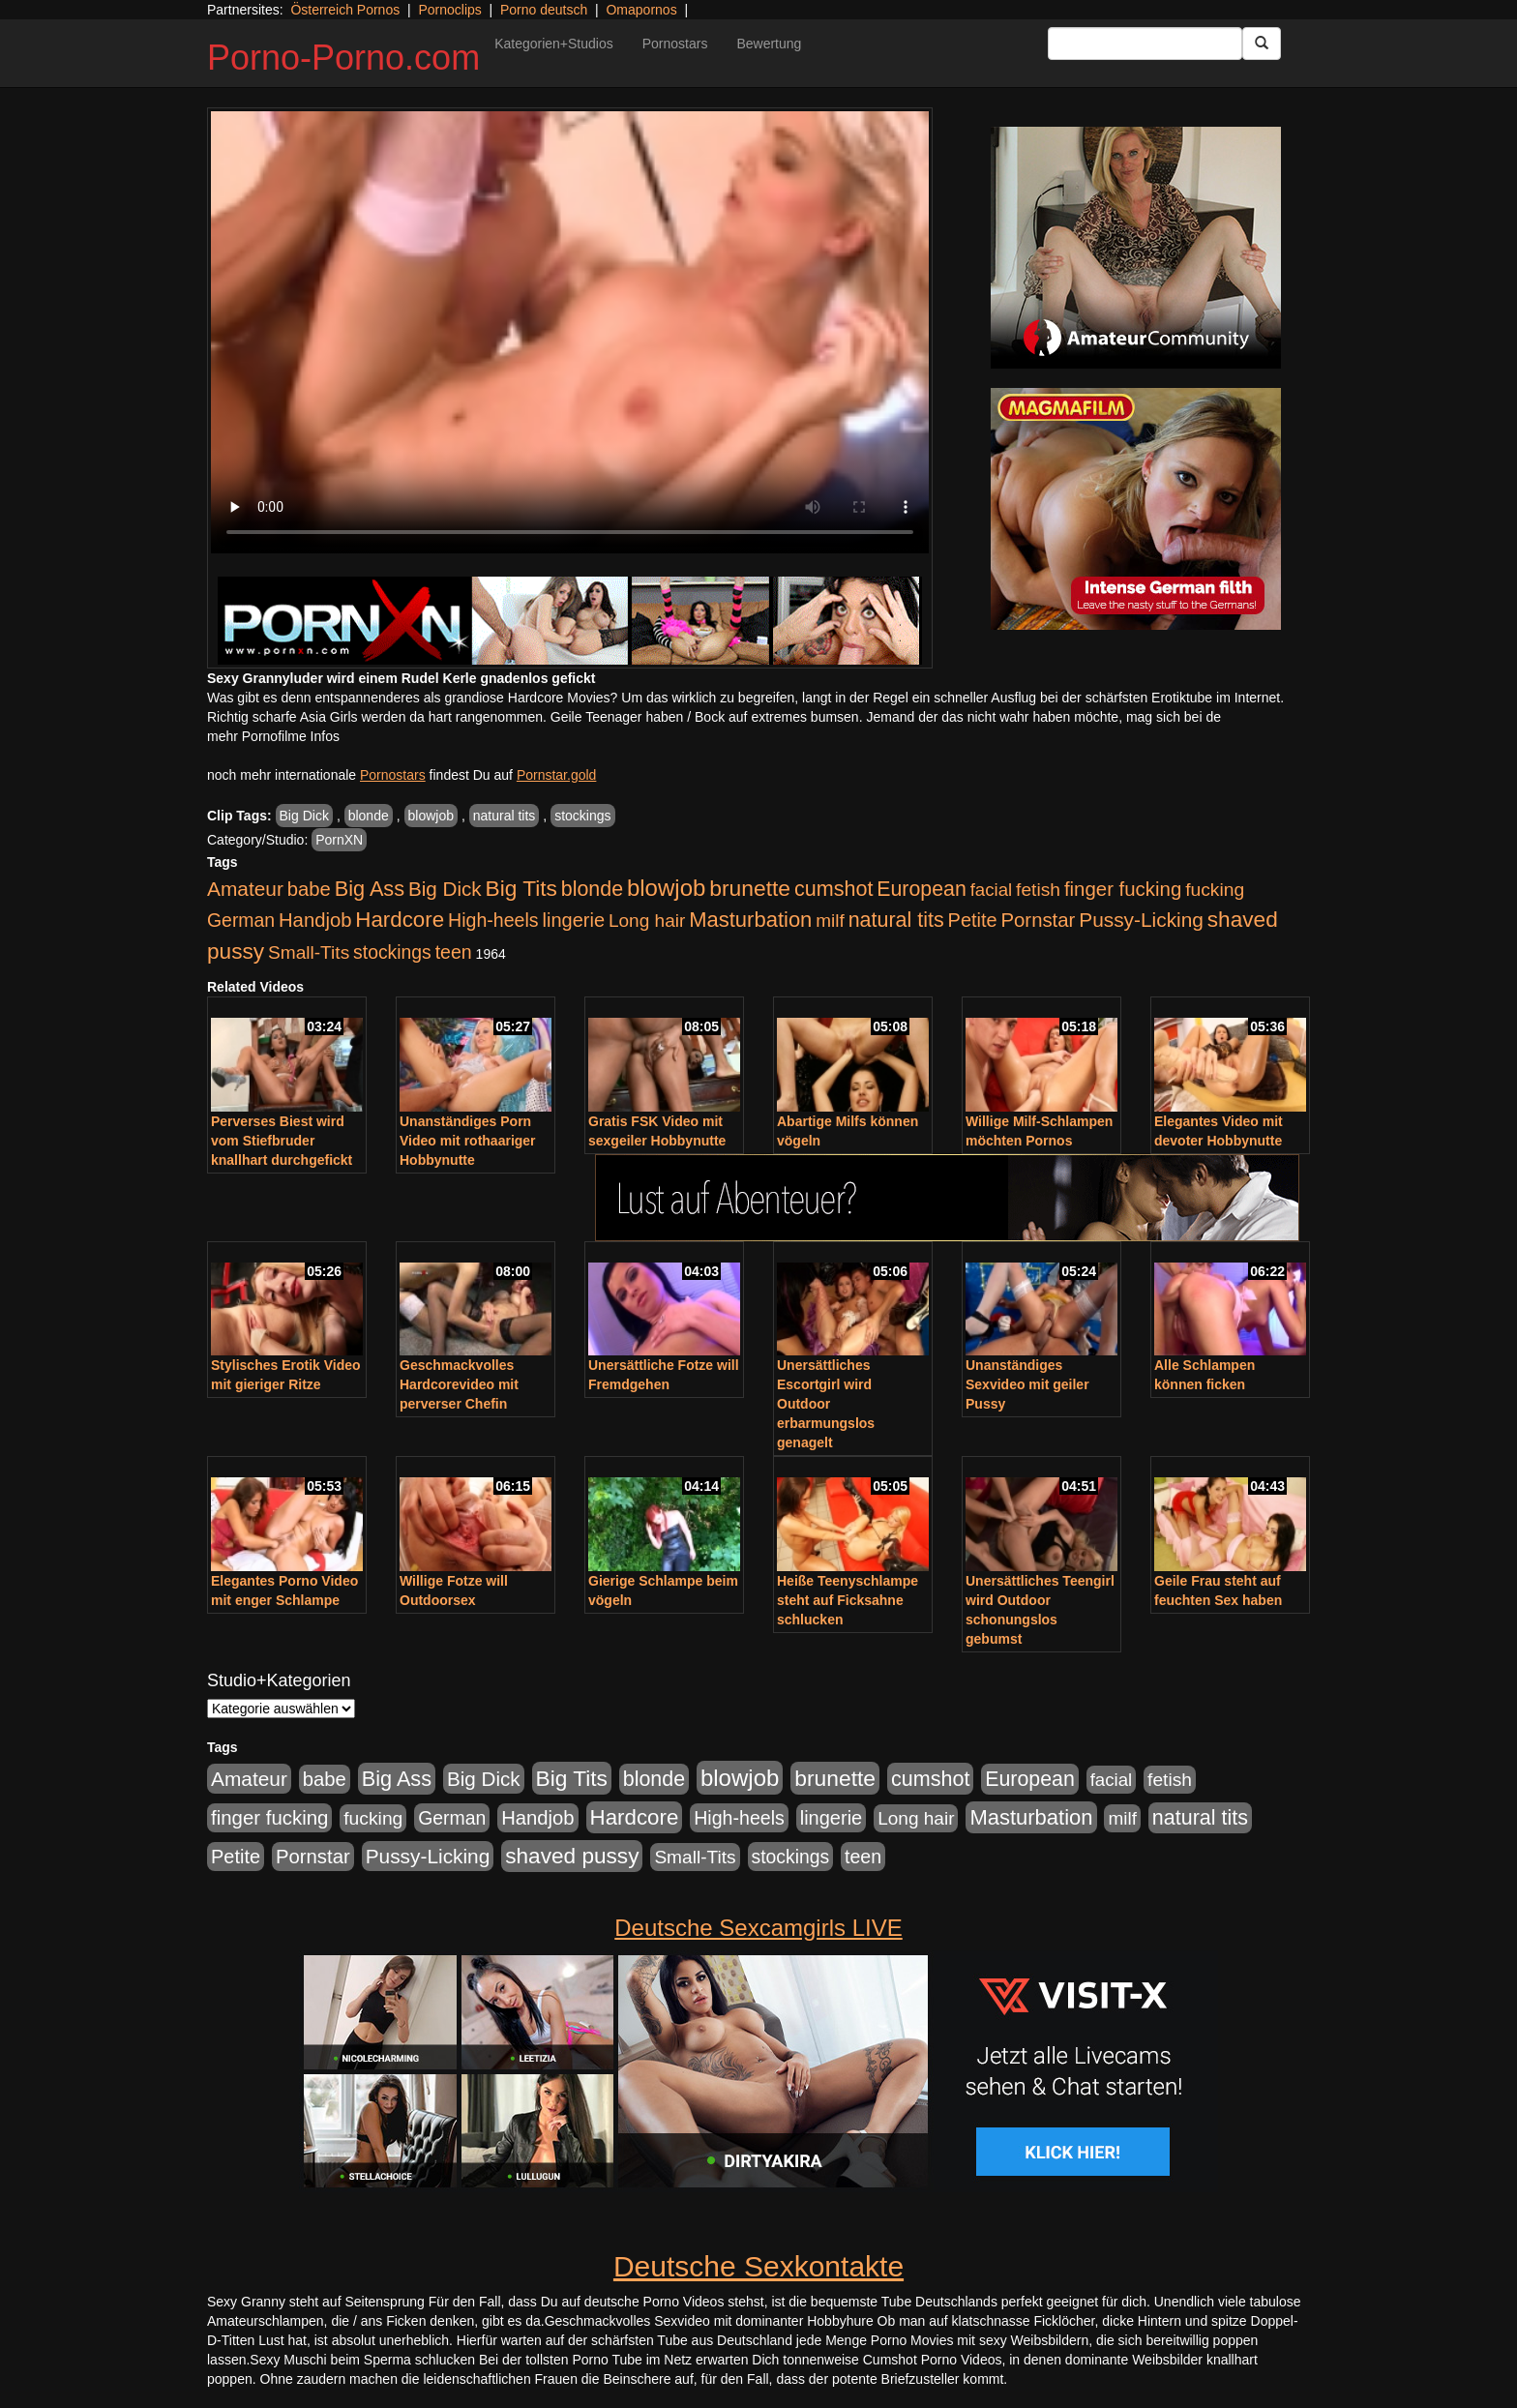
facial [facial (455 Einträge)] (991, 889)
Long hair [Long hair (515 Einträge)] (647, 920)
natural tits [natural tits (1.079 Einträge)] (896, 920)
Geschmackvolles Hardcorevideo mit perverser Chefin (459, 1384)
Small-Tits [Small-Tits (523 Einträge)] (308, 952)
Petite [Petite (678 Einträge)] (972, 920)
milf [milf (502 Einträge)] (830, 920)
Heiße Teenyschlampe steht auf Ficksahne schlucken (847, 1600)
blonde (368, 815)
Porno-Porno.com (343, 57)
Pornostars (675, 43)
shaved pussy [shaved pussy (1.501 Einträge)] (572, 1856)
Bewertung (768, 43)
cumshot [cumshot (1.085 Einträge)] (833, 889)
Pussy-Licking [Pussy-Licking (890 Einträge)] (1141, 919)
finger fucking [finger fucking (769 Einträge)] (1122, 889)
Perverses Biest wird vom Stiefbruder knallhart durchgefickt (281, 1141)
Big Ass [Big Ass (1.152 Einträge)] (369, 889)
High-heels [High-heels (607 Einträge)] (493, 920)
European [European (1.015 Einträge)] (922, 889)
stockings (582, 815)
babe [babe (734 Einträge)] (309, 889)
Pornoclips (449, 9)
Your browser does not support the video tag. (570, 332)
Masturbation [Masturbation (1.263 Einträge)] (750, 919)
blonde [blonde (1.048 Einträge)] (592, 889)
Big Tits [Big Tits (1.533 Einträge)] (521, 888)
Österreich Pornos (345, 9)
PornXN (339, 839)
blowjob (431, 815)
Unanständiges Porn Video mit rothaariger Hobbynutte (468, 1141)
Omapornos (641, 9)
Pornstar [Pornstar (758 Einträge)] (1038, 920)
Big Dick (304, 815)
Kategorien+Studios (553, 43)
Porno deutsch (543, 9)
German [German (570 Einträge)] (241, 920)
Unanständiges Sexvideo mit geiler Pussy (1027, 1384)
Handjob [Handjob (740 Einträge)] (315, 920)
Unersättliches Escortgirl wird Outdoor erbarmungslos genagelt (826, 1403)
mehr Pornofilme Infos (273, 736)
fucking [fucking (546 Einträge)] (1214, 889)
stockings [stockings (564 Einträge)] (392, 952)
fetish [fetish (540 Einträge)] (1038, 889)
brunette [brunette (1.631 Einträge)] (749, 888)
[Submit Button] (1261, 43)
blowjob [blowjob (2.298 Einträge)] (666, 888)
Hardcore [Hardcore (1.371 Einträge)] (399, 919)
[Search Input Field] (1145, 43)
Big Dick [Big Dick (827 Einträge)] (445, 888)
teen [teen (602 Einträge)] (453, 952)
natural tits (504, 815)
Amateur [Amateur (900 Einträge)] (245, 888)
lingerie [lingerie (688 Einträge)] (573, 920)
